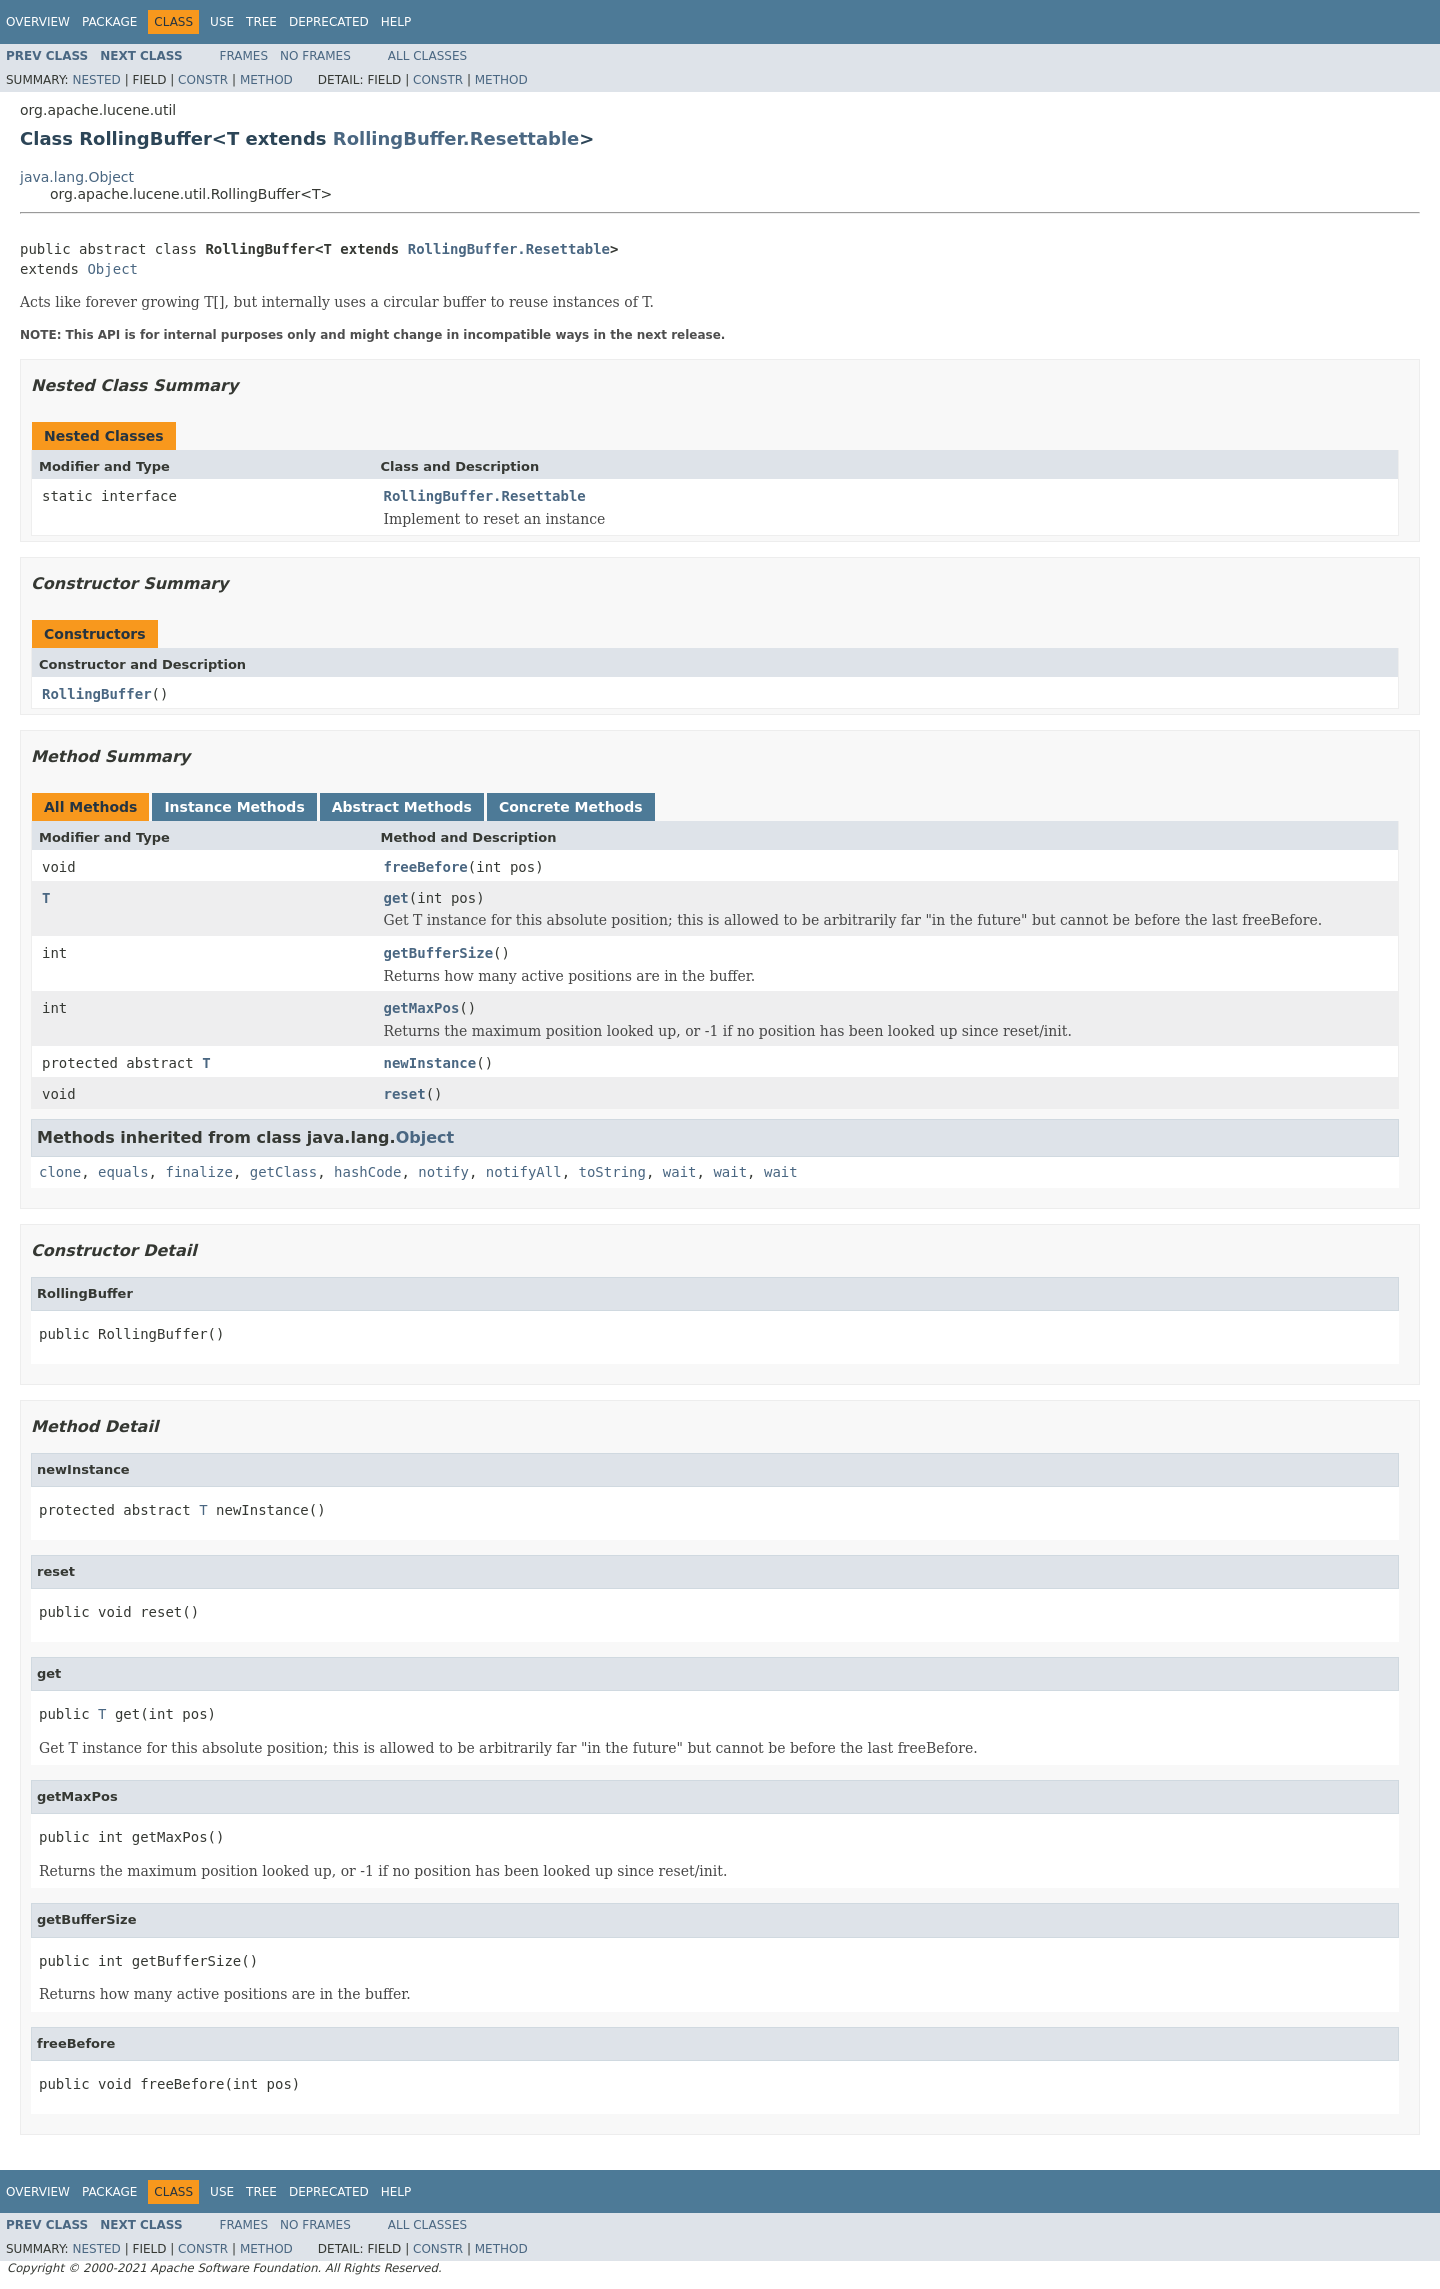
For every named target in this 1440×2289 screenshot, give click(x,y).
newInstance (430, 1063)
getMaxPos (422, 1008)
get (396, 898)
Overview (38, 22)
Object (112, 269)
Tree (261, 22)
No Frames (315, 56)
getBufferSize (439, 953)
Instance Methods (234, 807)
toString (612, 1172)
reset (405, 1094)
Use (222, 22)
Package (109, 22)
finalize (198, 1172)
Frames (244, 56)
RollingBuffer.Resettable (456, 138)
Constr (203, 80)
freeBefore (426, 867)
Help (396, 22)
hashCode (367, 1172)
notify (443, 1172)
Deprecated (329, 22)
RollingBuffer (97, 694)
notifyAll (524, 1172)
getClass (283, 1172)
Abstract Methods (402, 807)
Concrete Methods (571, 807)
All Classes (427, 56)
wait (680, 1172)
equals (123, 1172)
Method (266, 80)
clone (60, 1172)
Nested (96, 80)
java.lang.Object (77, 177)
